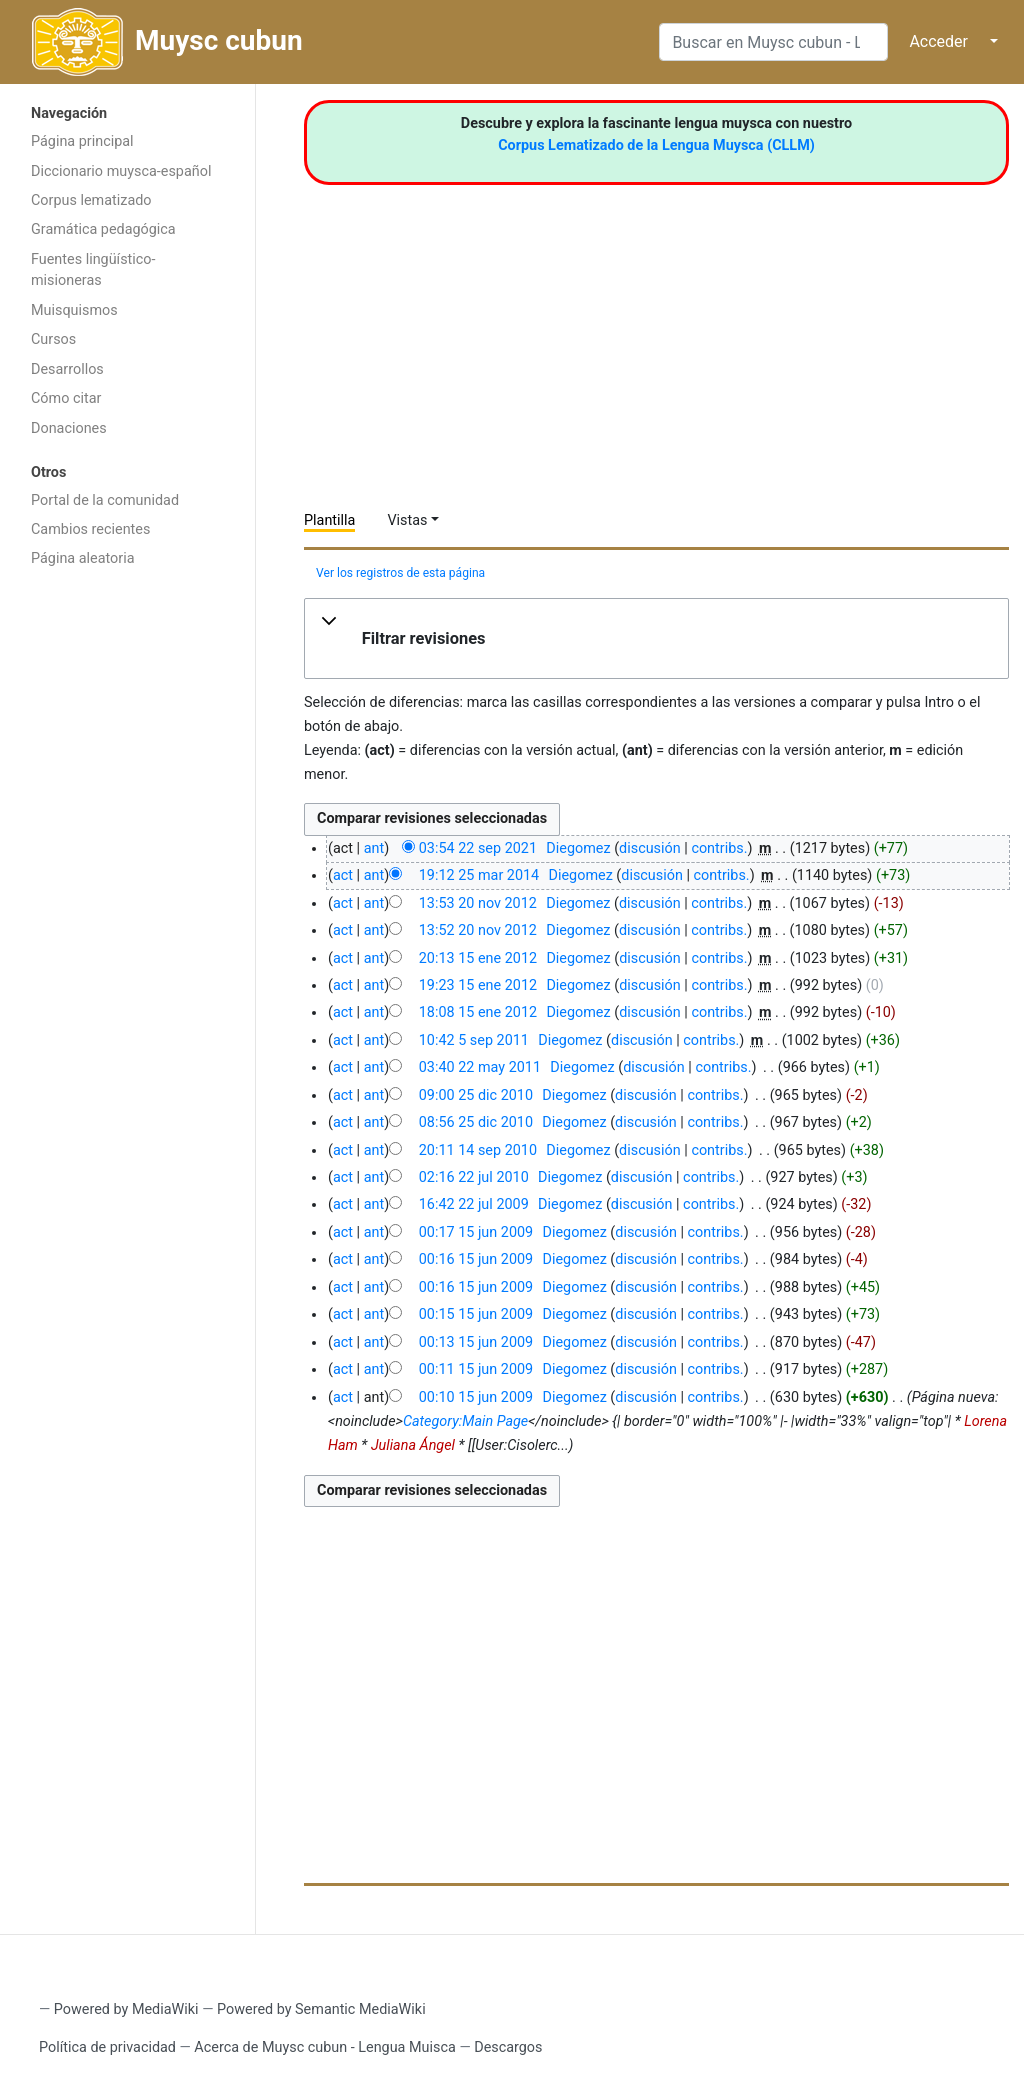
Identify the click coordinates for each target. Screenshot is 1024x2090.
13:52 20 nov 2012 (478, 930)
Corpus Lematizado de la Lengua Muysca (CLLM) (656, 145)
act (343, 875)
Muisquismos (74, 310)
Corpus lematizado (91, 200)
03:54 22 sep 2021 (478, 848)
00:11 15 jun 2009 (476, 1369)
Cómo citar (66, 398)
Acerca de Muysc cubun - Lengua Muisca (324, 2047)
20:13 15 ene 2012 (478, 958)
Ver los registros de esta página (400, 573)
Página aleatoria (83, 558)
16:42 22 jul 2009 (474, 1204)
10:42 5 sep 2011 (474, 1040)
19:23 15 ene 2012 (478, 985)
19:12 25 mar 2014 (479, 875)
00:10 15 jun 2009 (476, 1397)
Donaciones (69, 428)
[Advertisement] (127, 896)
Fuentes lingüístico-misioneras (93, 270)
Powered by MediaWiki (126, 2009)
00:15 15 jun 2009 (476, 1314)
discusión (650, 848)
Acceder (938, 41)
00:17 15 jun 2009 (476, 1232)
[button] (656, 639)
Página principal (82, 141)
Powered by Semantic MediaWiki (321, 2009)
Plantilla (329, 520)
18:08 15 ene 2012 (478, 1012)
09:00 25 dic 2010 (476, 1095)
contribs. (719, 848)
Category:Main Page (465, 1421)
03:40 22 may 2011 (480, 1067)
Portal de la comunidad (105, 500)
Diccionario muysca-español (121, 171)
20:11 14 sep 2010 (478, 1150)
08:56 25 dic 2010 (476, 1122)
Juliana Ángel (413, 1445)
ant (374, 848)
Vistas (407, 520)
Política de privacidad (107, 2047)
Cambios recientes (90, 529)
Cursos (53, 339)
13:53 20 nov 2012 (478, 903)
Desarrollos (67, 369)
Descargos (508, 2047)
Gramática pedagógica (103, 229)
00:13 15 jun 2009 (476, 1342)
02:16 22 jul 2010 (474, 1177)
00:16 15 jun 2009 (476, 1259)
